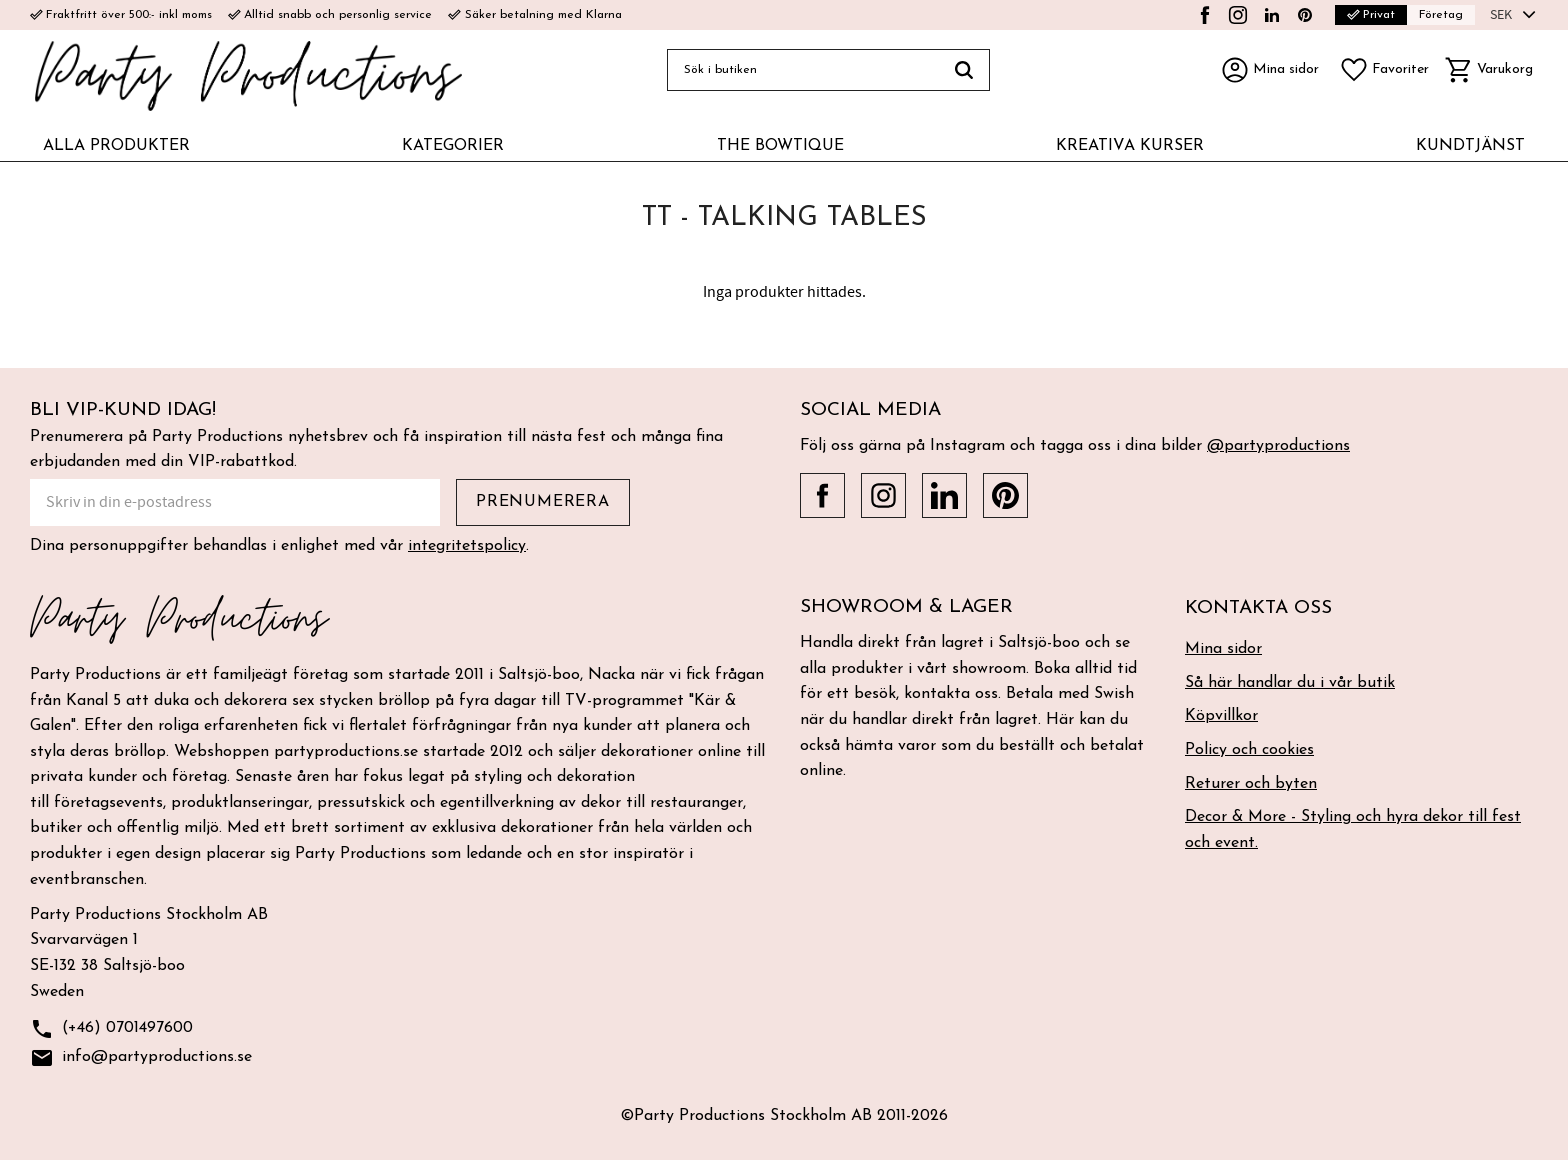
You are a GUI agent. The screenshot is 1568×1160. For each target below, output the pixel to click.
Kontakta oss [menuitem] (1258, 608)
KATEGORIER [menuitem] (453, 146)
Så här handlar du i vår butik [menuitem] (1290, 683)
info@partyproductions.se (141, 1058)
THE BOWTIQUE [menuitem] (780, 146)
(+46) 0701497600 (111, 1029)
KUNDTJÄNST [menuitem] (1470, 146)
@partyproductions (1278, 446)
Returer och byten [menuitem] (1251, 784)
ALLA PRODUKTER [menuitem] (116, 146)
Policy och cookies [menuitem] (1249, 750)
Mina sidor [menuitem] (1223, 649)
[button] (1384, 70)
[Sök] (964, 70)
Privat (1371, 15)
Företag (1441, 15)
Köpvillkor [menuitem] (1221, 716)
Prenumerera (543, 502)
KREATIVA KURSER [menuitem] (1130, 146)
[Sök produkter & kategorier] (803, 70)
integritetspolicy (467, 546)
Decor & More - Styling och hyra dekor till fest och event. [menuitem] (1353, 830)
